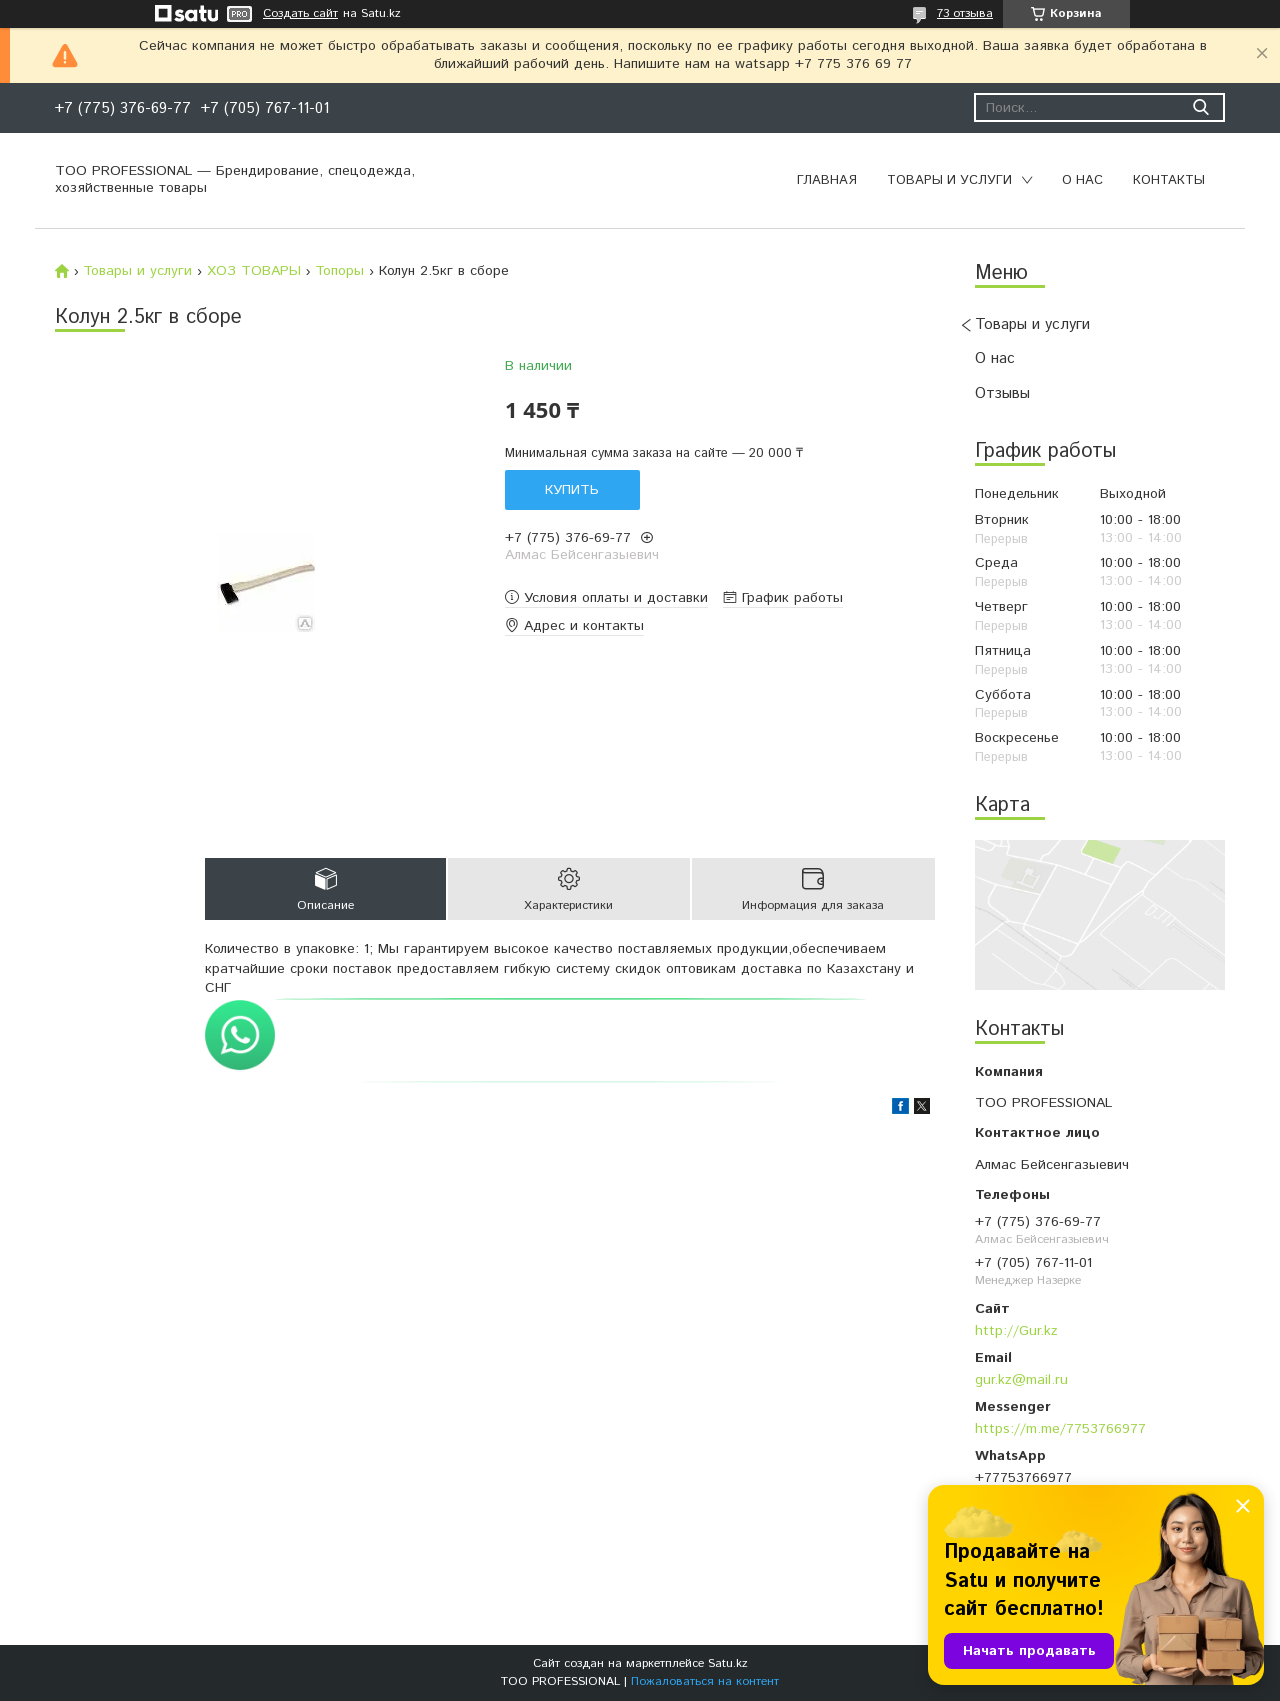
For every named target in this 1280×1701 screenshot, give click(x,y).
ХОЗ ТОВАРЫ (254, 271)
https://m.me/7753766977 (1060, 1429)
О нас (1082, 180)
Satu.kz (728, 1663)
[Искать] (1200, 107)
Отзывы (1002, 393)
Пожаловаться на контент (705, 1681)
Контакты (1169, 180)
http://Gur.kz (1016, 1331)
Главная (827, 180)
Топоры (339, 271)
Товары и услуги (949, 180)
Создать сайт (300, 14)
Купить (572, 490)
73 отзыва (965, 13)
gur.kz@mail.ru (1021, 1380)
